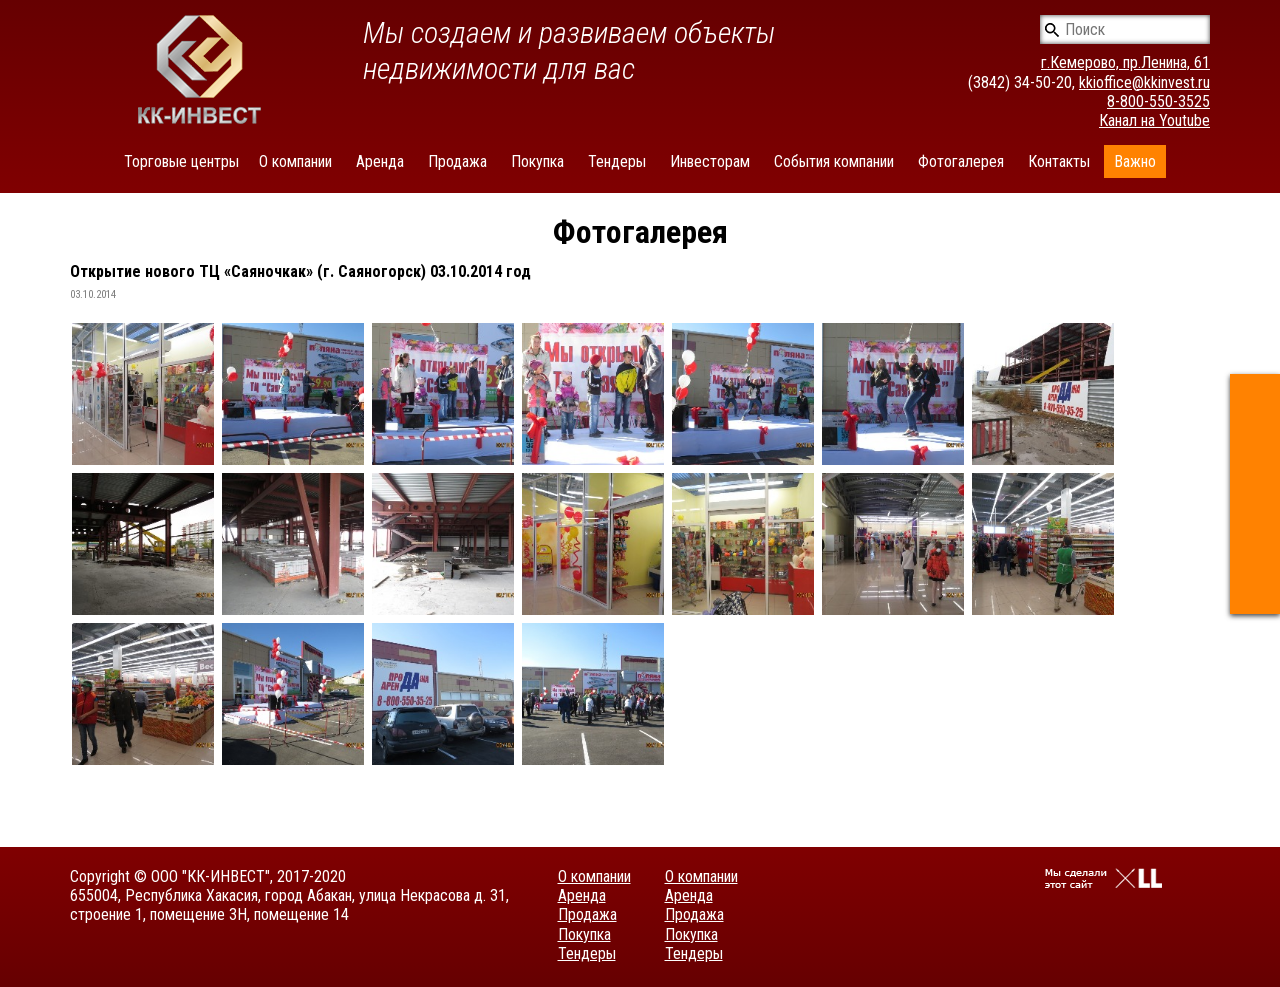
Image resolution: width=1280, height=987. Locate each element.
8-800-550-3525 (1158, 101)
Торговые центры (181, 161)
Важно (1135, 161)
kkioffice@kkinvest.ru (1144, 82)
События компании (834, 161)
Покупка (537, 161)
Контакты (1059, 161)
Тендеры (617, 161)
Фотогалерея (961, 161)
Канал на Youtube (1154, 120)
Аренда (380, 161)
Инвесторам (710, 161)
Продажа (457, 161)
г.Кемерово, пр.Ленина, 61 (1125, 62)
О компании (295, 161)
